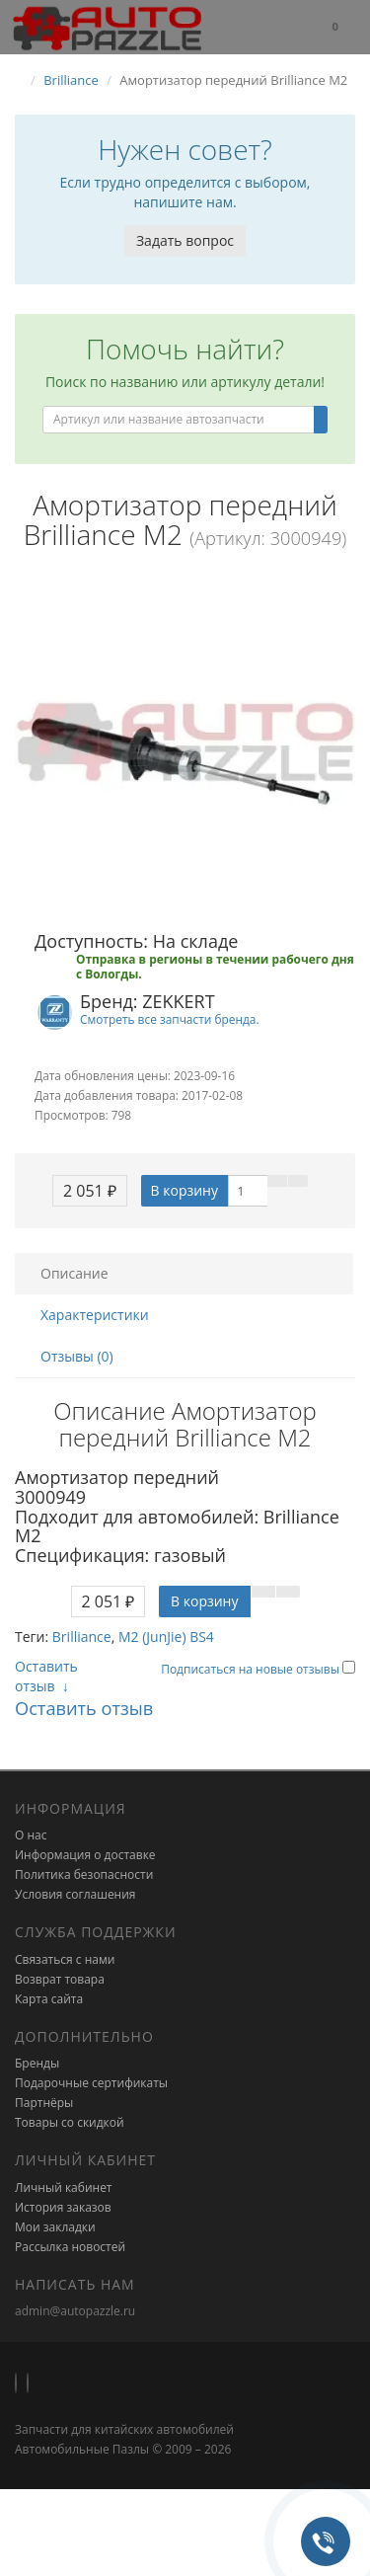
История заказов (63, 2207)
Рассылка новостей (70, 2246)
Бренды (37, 2063)
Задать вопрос (185, 240)
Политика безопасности (84, 1874)
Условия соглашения (75, 1894)
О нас (30, 1835)
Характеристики (94, 1314)
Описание (74, 1273)
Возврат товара (60, 1979)
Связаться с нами (64, 1959)
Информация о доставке (85, 1854)
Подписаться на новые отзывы (251, 1669)
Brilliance (81, 1636)
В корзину (184, 1190)
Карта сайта (49, 1999)
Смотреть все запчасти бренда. (169, 1019)
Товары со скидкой (69, 2122)
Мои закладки (55, 2227)
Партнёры (44, 2102)
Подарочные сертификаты (91, 2082)
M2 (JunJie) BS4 (166, 1636)
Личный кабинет (63, 2187)
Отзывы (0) (76, 1356)
